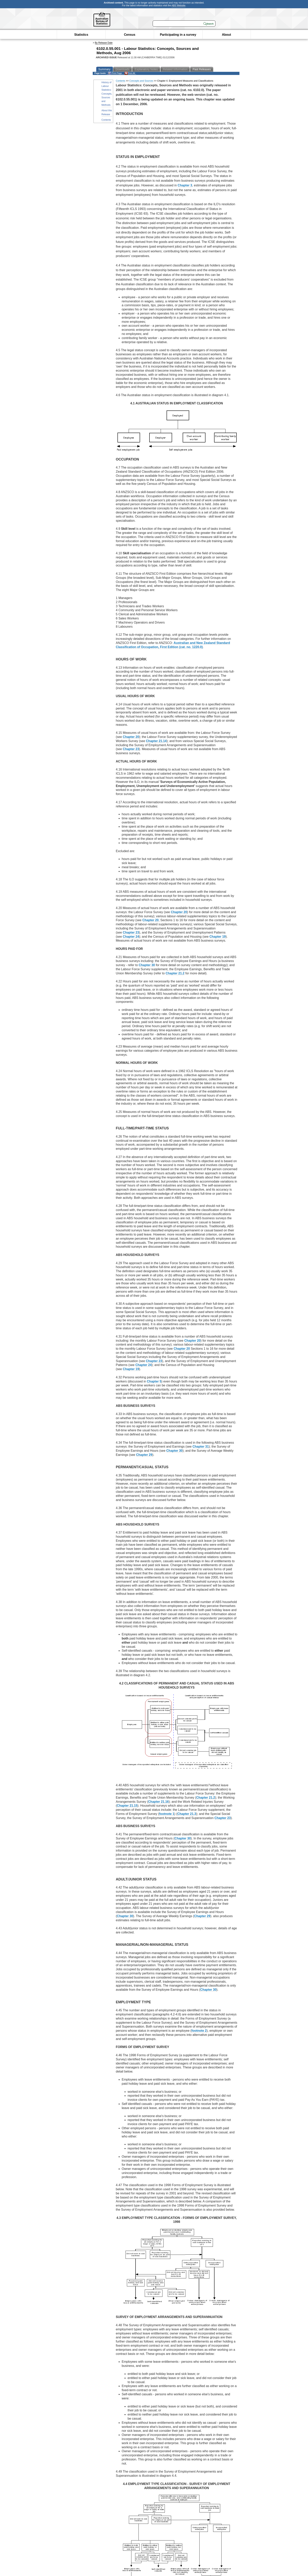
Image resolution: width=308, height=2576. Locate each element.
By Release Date (104, 42)
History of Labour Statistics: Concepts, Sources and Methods (107, 93)
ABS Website (178, 5)
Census (129, 34)
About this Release (107, 112)
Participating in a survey (178, 34)
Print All (130, 73)
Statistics (81, 34)
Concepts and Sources (141, 80)
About (226, 34)
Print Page (115, 73)
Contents (106, 120)
